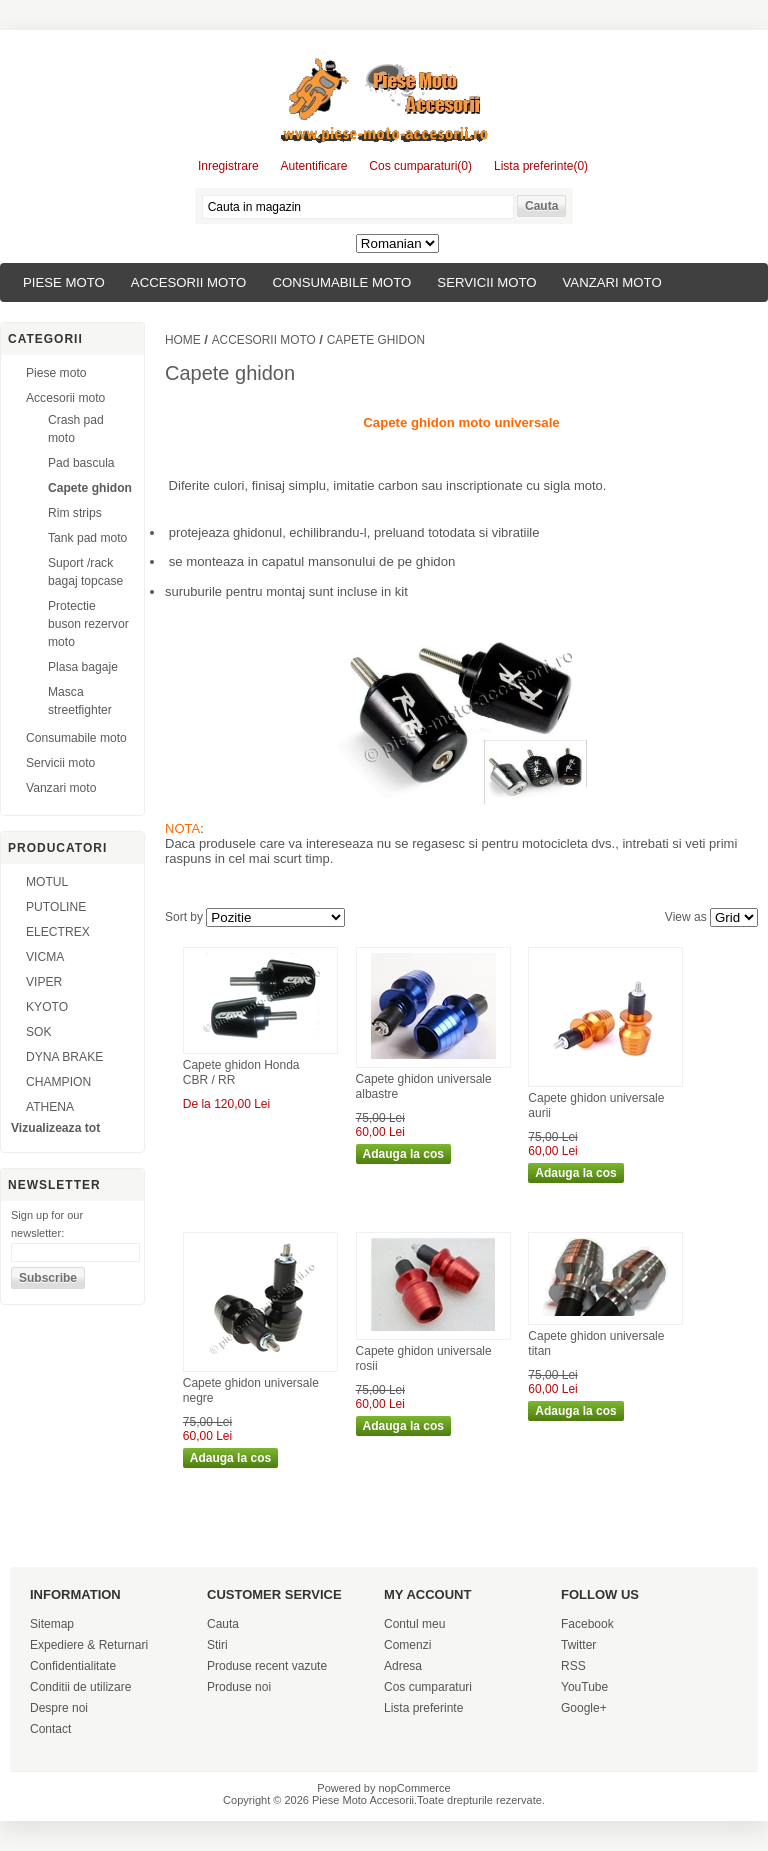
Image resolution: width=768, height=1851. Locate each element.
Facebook (587, 1624)
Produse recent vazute (267, 1666)
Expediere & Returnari (89, 1645)
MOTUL (47, 882)
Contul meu (414, 1624)
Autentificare (314, 166)
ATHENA (50, 1107)
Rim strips (75, 513)
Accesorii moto (189, 282)
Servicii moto (486, 282)
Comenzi (407, 1645)
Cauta (223, 1624)
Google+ (584, 1708)
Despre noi (59, 1708)
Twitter (578, 1645)
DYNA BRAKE (64, 1057)
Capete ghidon (90, 488)
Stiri (217, 1645)
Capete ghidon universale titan (596, 1344)
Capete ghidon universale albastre (424, 1087)
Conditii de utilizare (80, 1687)
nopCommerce (415, 1788)
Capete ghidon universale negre (251, 1391)
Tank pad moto (87, 538)
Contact (50, 1729)
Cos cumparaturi (428, 1687)
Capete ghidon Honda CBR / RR (241, 1073)
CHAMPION (58, 1082)
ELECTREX (58, 932)
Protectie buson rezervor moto (88, 624)
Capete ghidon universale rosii (424, 1359)
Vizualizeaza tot (55, 1128)
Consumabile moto (341, 282)
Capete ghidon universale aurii (596, 1106)
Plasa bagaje (83, 667)
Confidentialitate (73, 1666)
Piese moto (64, 282)
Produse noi (239, 1687)
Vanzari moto (612, 282)
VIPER (44, 982)
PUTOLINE (56, 907)
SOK (39, 1032)
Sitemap (52, 1624)
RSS (573, 1666)
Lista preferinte (423, 1708)
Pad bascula (81, 463)
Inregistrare (228, 166)
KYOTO (47, 1007)
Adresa (403, 1666)
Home (183, 340)
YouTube (584, 1687)
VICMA (45, 957)
